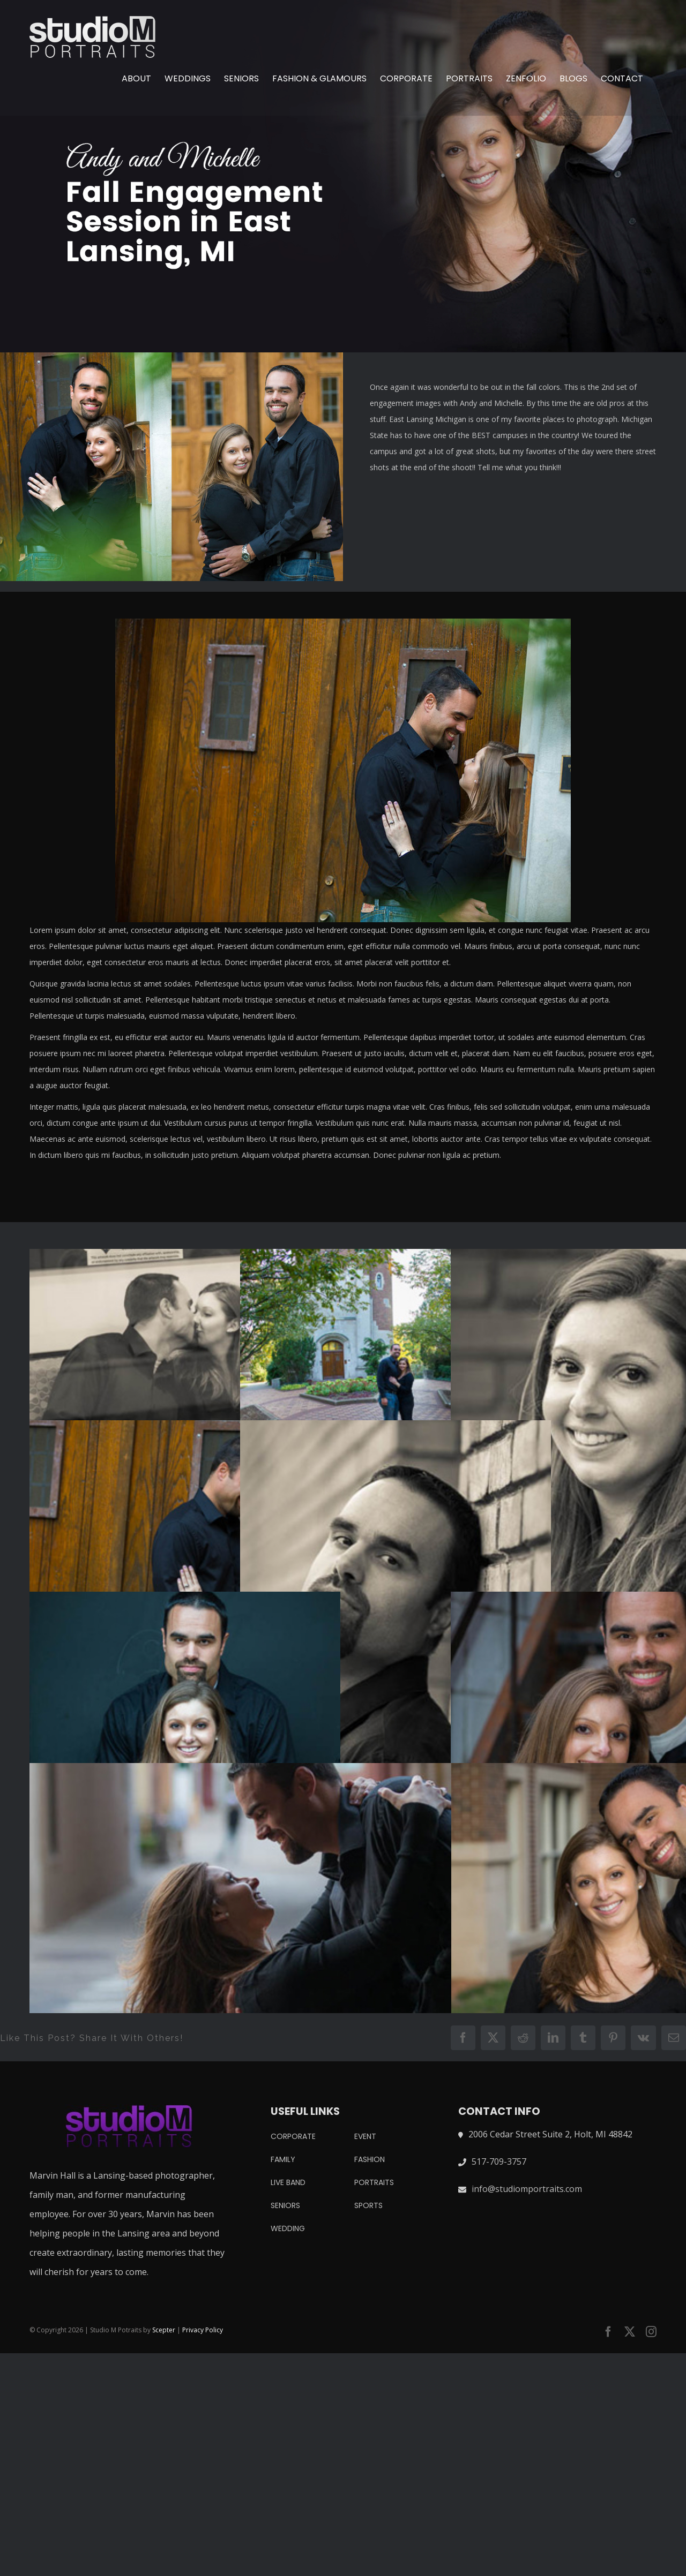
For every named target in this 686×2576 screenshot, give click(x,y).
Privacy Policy (202, 2329)
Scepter (163, 2329)
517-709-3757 (499, 2161)
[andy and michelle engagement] (343, 176)
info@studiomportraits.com (527, 2189)
